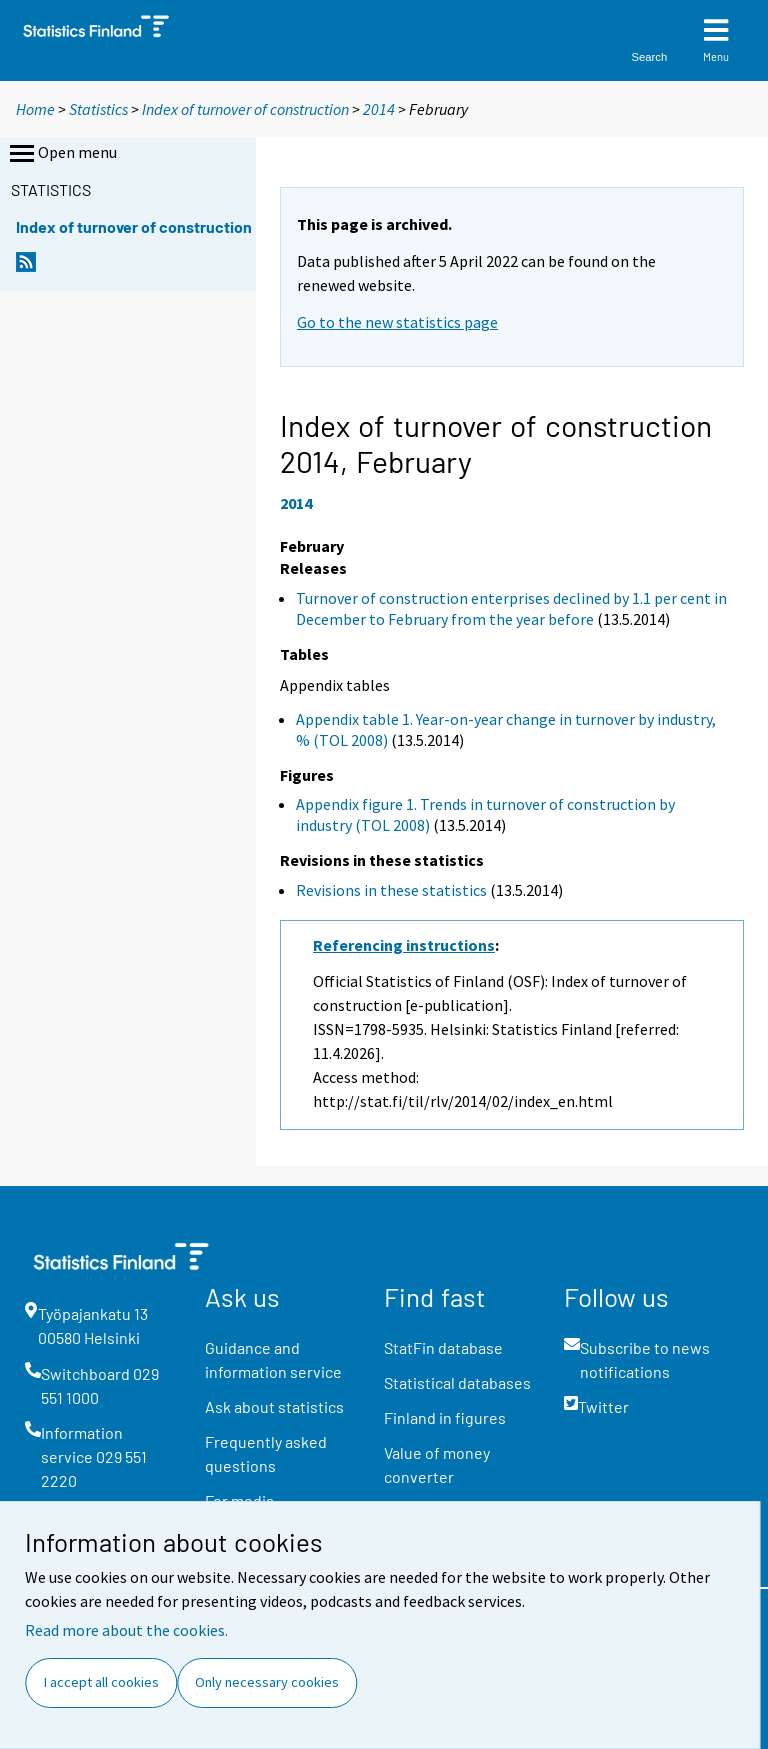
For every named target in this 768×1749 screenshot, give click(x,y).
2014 (379, 109)
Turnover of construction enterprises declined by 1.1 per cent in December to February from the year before (511, 608)
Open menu (61, 154)
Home (35, 109)
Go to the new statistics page (397, 322)
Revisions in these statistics (391, 890)
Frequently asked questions (266, 1453)
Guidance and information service (273, 1359)
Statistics (98, 109)
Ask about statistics (274, 1406)
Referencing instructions (404, 945)
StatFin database (443, 1347)
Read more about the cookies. (126, 1630)
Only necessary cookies (267, 1682)
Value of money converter (437, 1464)
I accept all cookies (101, 1682)
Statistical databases (457, 1382)
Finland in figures (445, 1417)
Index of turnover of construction (245, 109)
